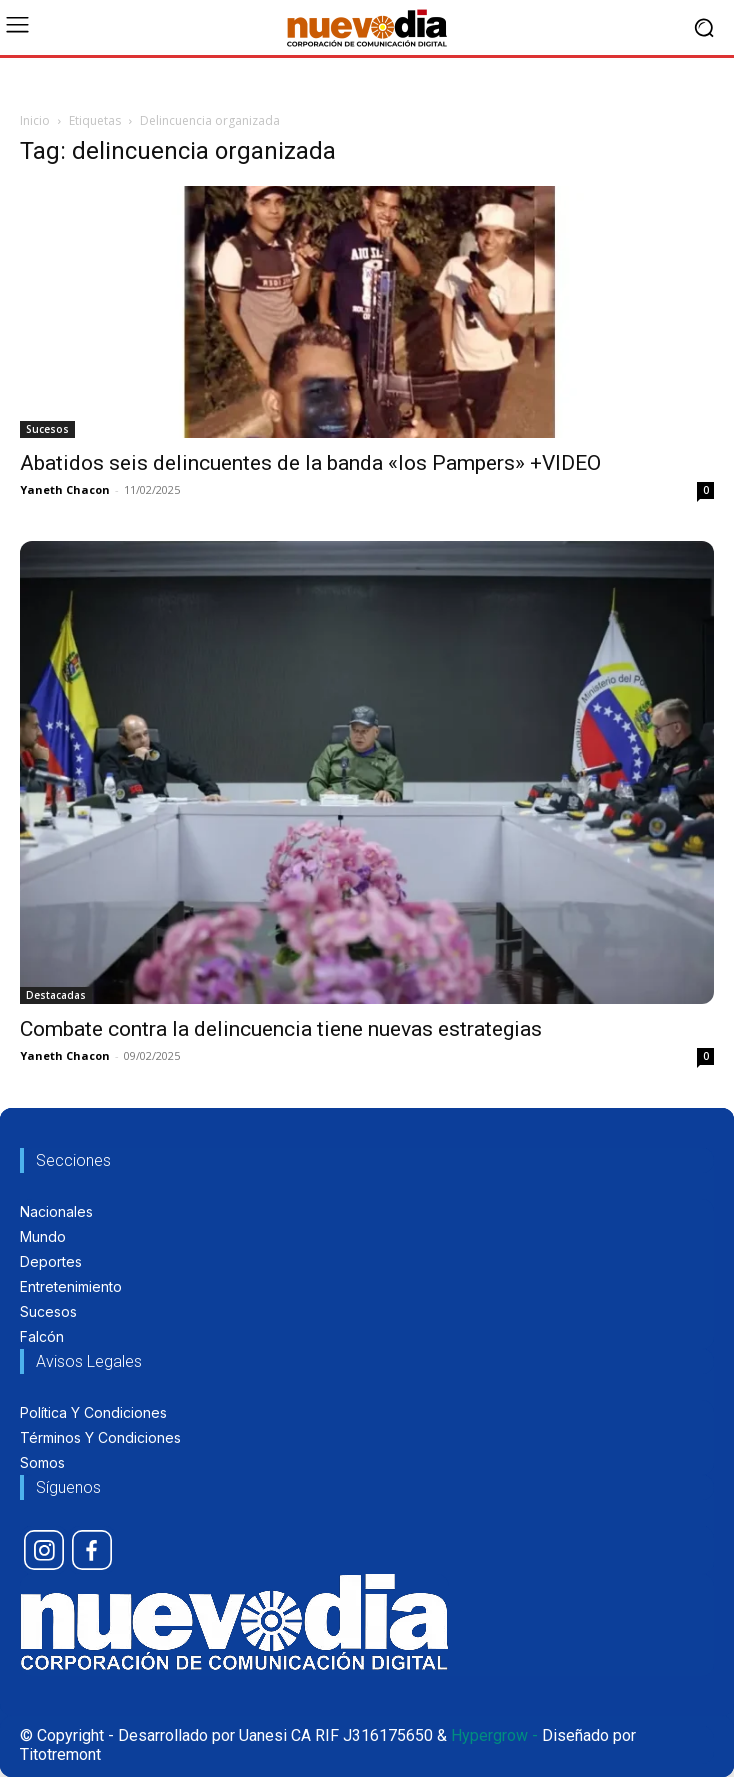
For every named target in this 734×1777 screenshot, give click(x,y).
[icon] (44, 1550)
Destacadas (56, 995)
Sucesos (47, 429)
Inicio (35, 120)
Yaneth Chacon (65, 489)
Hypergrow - (494, 1735)
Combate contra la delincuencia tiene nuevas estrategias (281, 1029)
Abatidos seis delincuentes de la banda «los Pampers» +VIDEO (310, 463)
